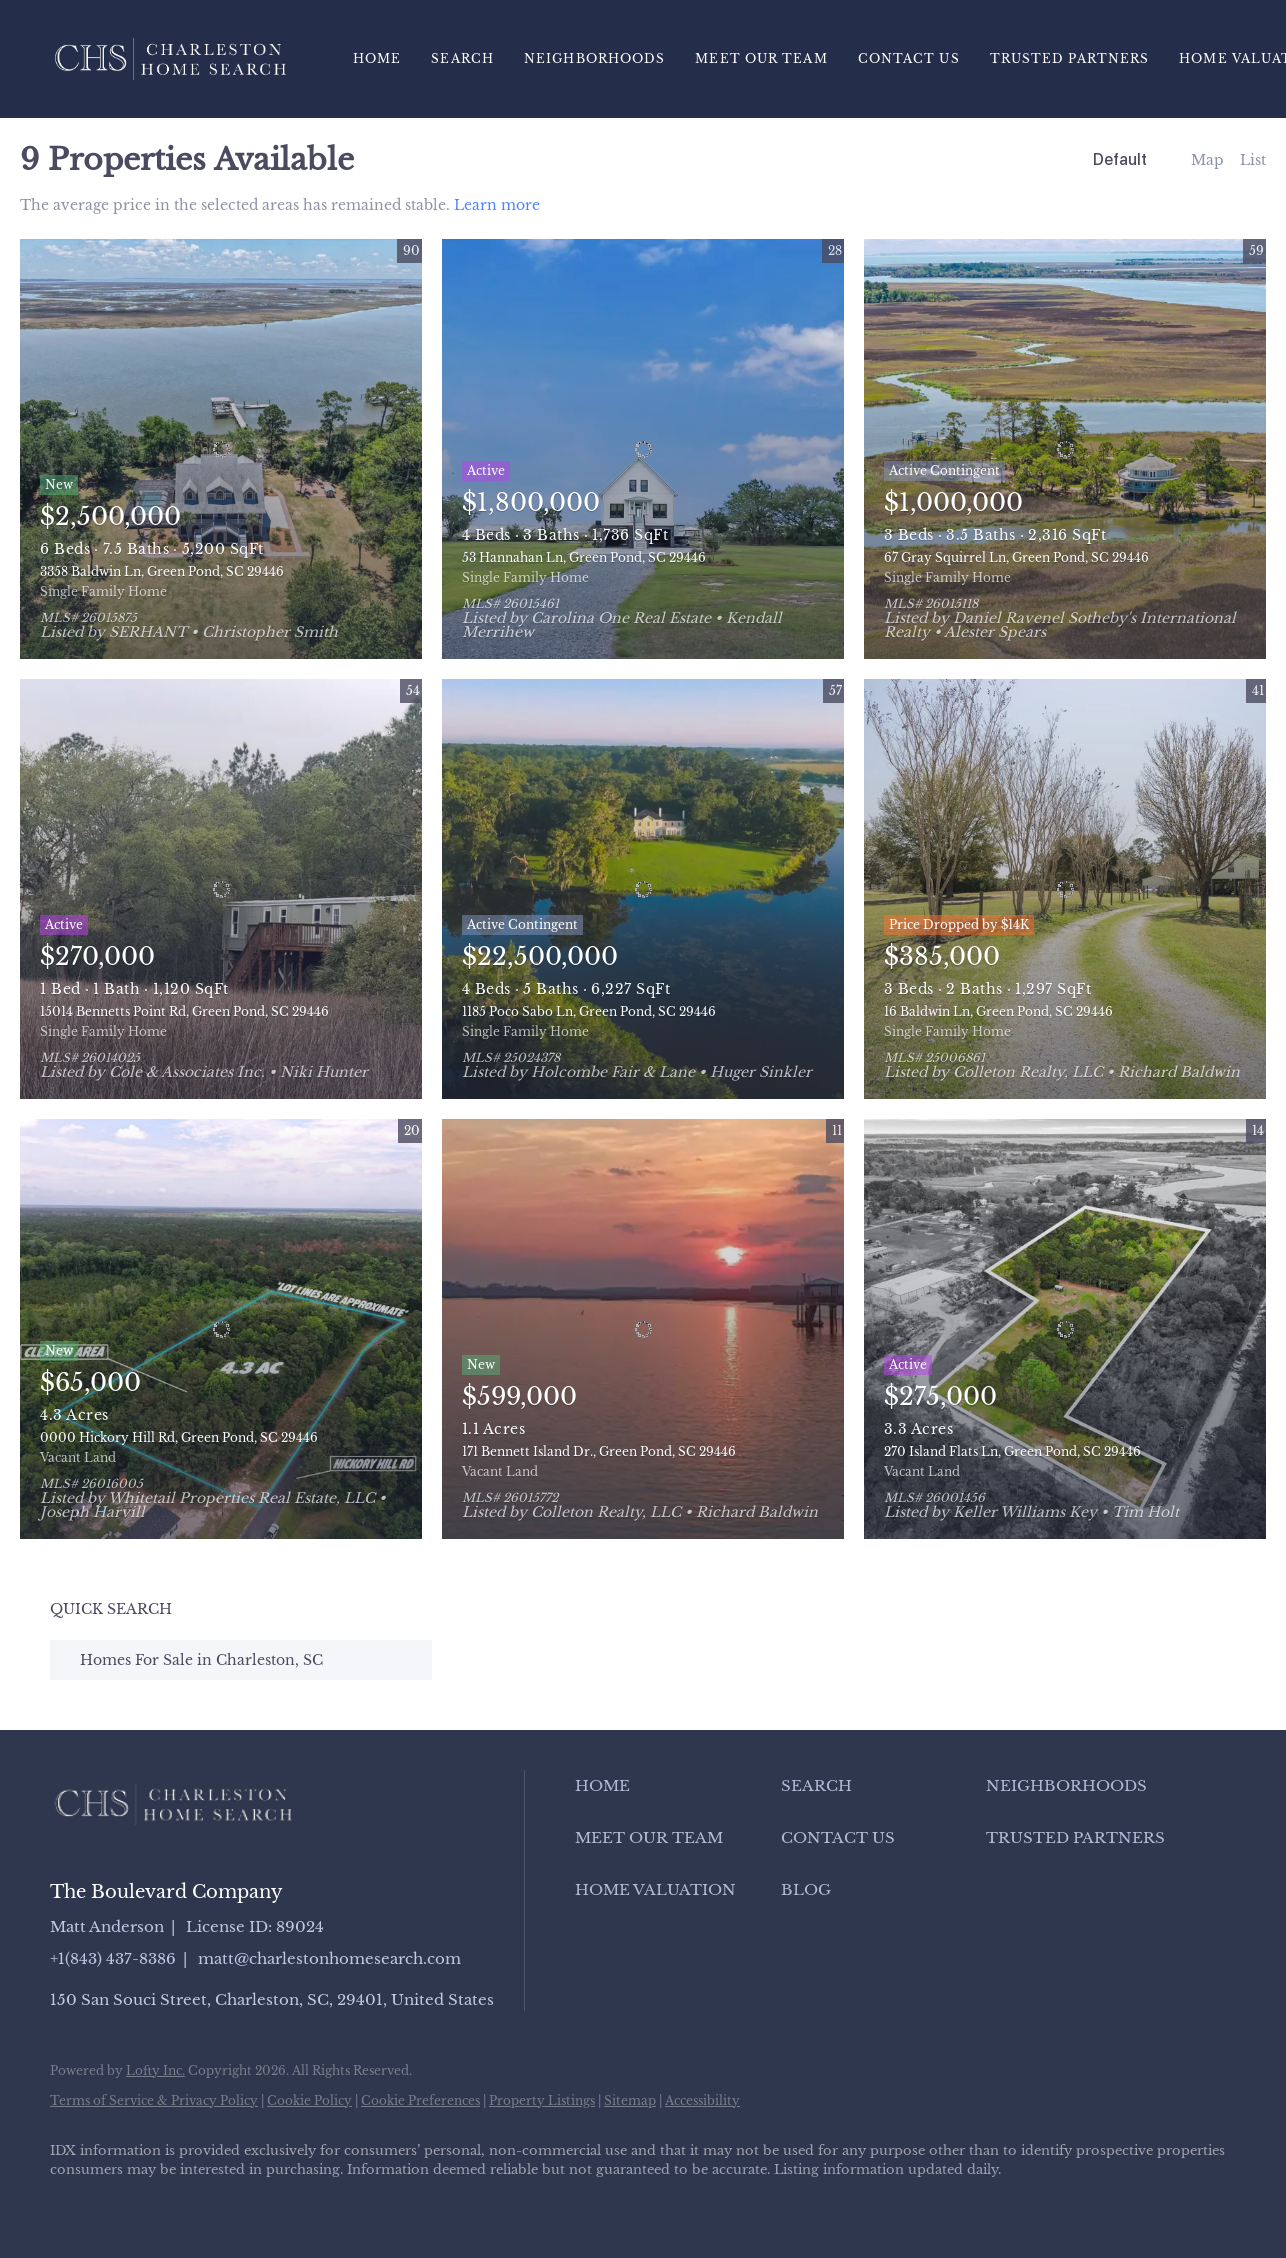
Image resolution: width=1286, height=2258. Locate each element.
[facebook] (74, 2204)
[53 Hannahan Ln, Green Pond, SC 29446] (643, 449)
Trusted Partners (1070, 58)
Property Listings (542, 2100)
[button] (672, 1786)
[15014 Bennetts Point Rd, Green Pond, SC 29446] (221, 889)
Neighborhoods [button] (594, 58)
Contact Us (909, 58)
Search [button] (462, 58)
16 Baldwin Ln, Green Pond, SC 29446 (998, 1011)
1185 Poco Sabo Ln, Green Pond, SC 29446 (589, 1011)
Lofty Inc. (155, 2070)
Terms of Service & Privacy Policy (154, 2100)
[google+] (364, 2204)
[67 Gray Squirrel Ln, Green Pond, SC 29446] (1065, 449)
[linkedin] (132, 2204)
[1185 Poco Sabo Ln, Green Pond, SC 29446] (643, 889)
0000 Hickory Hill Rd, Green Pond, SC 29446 (179, 1437)
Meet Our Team (761, 58)
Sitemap (630, 2100)
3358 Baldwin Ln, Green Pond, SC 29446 (162, 571)
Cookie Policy (309, 2100)
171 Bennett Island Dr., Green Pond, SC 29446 (599, 1451)
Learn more (497, 205)
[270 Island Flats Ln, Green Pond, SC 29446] (1065, 1329)
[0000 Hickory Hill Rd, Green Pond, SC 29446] (221, 1329)
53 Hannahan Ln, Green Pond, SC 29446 (584, 557)
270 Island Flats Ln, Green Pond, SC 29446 (1012, 1451)
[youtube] (306, 2204)
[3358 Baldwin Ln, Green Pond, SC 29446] (221, 449)
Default (1120, 159)
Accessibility (702, 2100)
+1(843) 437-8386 (113, 1958)
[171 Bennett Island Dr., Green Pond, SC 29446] (643, 1329)
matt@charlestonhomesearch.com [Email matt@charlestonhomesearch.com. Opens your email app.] (329, 1958)
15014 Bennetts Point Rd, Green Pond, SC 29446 (184, 1011)
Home (377, 58)
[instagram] (248, 2204)
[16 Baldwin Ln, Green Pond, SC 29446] (1065, 889)
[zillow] (190, 2204)
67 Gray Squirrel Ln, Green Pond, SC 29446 (1016, 557)
